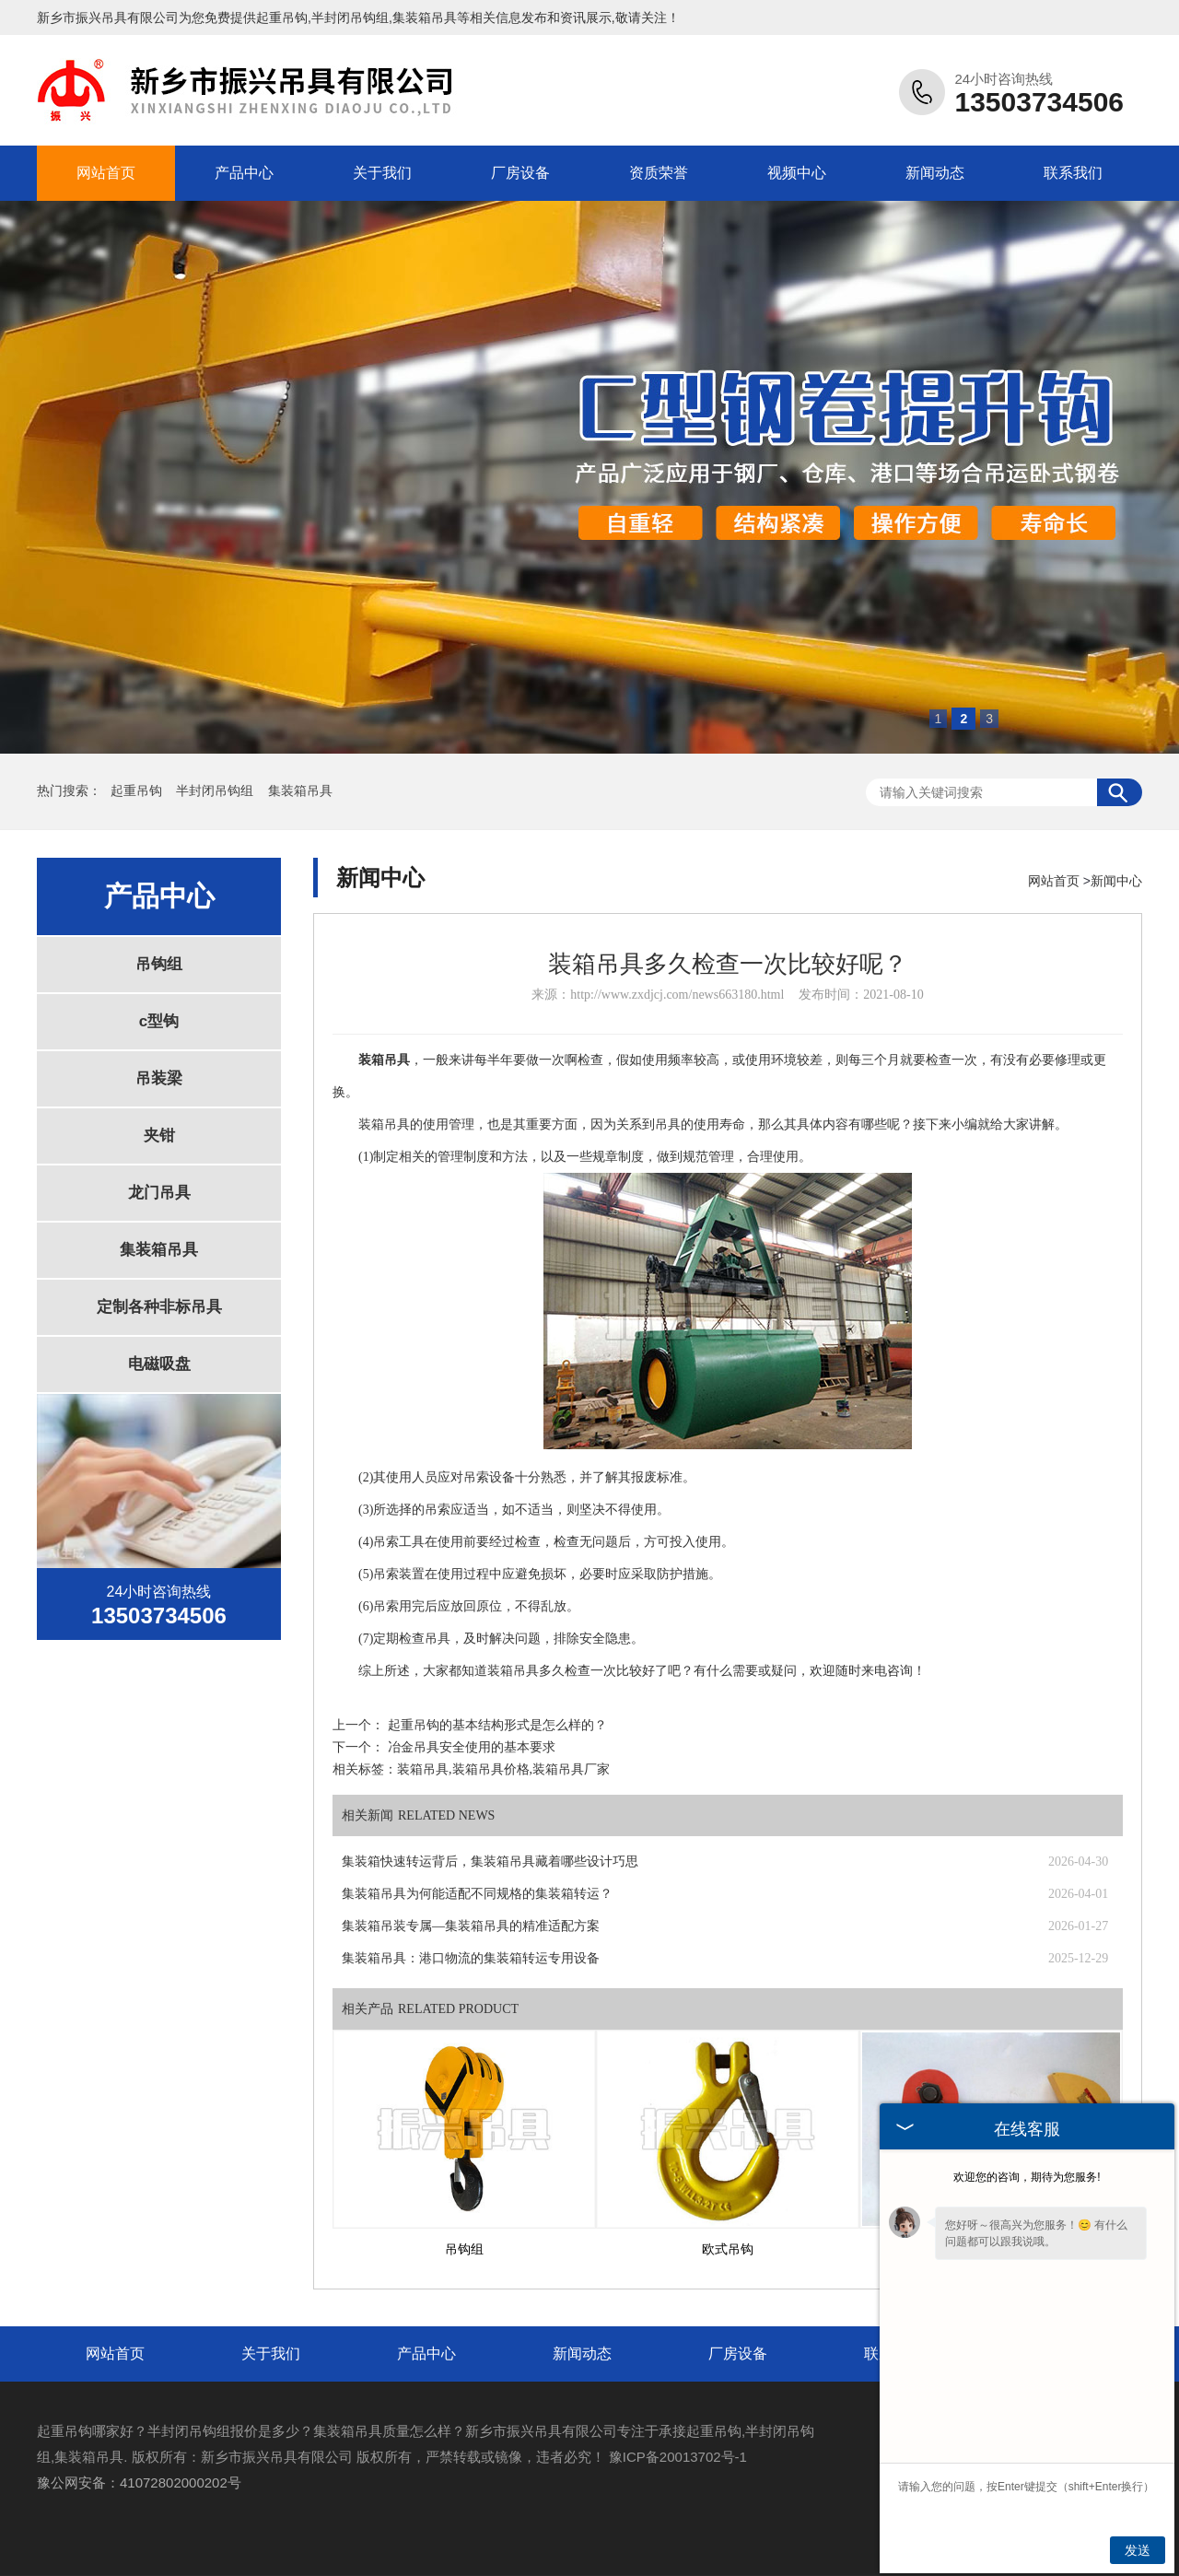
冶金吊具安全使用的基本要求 (471, 1747)
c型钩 (159, 1021)
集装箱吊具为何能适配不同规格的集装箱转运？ (477, 1894)
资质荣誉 (658, 173)
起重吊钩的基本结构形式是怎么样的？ (497, 1725)
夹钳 (159, 1135)
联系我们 (1073, 173)
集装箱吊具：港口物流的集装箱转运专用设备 (471, 1958)
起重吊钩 (282, 17)
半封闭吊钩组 (216, 791)
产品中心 (244, 173)
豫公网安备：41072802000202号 (139, 2482)
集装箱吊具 (300, 791)
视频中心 (796, 173)
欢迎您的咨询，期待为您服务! (1026, 2177)
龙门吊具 (159, 1192)
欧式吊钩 (727, 2249)
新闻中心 (1116, 880)
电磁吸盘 (159, 1364)
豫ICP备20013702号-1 (678, 2457)
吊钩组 (158, 964)
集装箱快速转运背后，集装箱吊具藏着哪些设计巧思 (490, 1861)
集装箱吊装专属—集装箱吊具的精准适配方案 (471, 1926)
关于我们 (382, 173)
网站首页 (105, 173)
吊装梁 (158, 1078)
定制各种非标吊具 (159, 1307)
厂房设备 (520, 173)
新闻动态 (934, 173)
